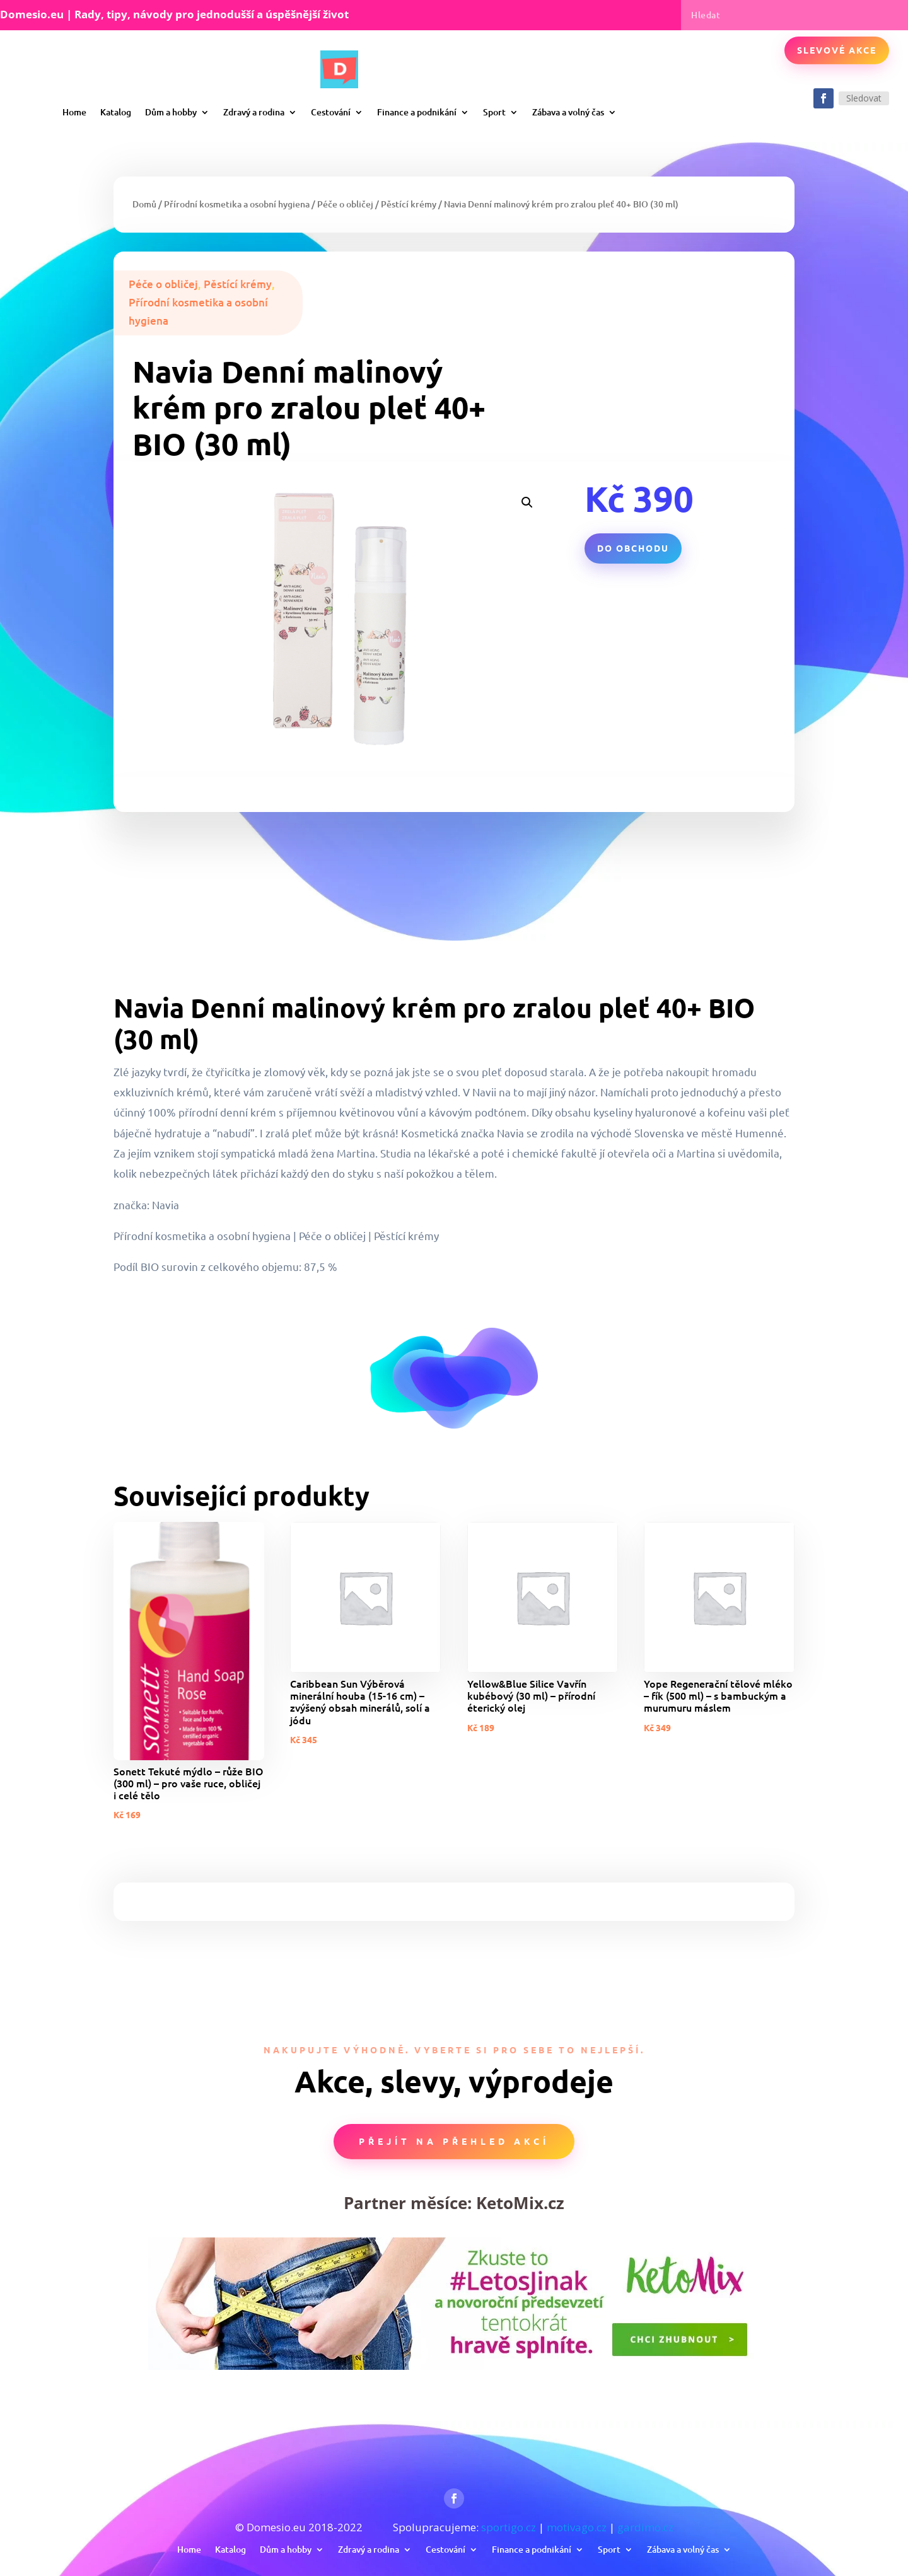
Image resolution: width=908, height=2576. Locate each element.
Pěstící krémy (408, 204)
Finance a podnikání (417, 112)
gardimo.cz (645, 2527)
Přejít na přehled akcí (454, 2141)
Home (74, 112)
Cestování (331, 112)
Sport (494, 112)
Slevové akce (836, 49)
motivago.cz (577, 2527)
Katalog (115, 112)
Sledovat (864, 98)
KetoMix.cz (520, 2202)
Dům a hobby (171, 112)
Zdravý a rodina (253, 112)
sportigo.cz (508, 2527)
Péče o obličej (345, 204)
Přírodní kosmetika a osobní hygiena (237, 204)
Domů (144, 204)
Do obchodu (633, 548)
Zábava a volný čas (568, 112)
